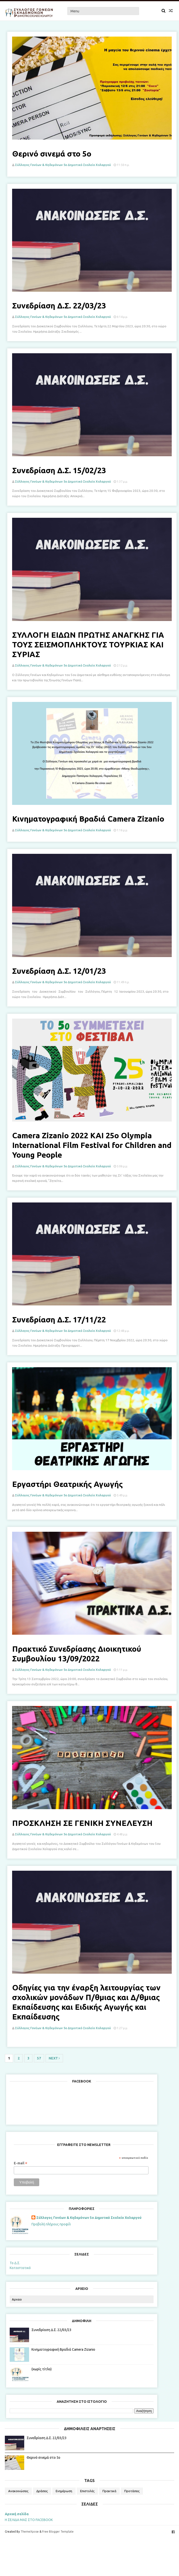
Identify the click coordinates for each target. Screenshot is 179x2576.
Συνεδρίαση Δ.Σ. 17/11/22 (60, 1344)
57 (39, 2096)
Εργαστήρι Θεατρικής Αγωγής (68, 1512)
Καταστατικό (20, 2306)
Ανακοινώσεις (18, 2528)
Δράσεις (42, 2528)
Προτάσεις (132, 2528)
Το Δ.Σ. (15, 2301)
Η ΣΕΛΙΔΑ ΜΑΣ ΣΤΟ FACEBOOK (29, 2558)
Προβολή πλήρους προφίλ (51, 2262)
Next (54, 2096)
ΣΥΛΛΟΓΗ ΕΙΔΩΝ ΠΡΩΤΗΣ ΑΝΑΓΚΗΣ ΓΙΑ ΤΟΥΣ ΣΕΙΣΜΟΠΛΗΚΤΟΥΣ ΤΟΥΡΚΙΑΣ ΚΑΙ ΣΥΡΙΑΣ (89, 657)
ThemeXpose (30, 2569)
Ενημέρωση (64, 2528)
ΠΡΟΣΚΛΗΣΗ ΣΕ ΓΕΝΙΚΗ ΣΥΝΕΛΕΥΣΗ (83, 1857)
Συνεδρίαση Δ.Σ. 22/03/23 (60, 311)
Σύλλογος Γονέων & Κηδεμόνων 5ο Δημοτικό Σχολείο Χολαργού (89, 2256)
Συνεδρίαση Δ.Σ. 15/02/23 (60, 479)
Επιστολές (87, 2528)
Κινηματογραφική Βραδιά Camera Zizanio (89, 834)
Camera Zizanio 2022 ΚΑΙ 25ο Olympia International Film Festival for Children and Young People (85, 1167)
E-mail (21, 2201)
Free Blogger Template (58, 2569)
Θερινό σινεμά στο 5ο (52, 156)
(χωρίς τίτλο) (41, 2407)
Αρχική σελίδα (17, 2552)
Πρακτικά (109, 2528)
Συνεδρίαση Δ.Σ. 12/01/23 (60, 989)
